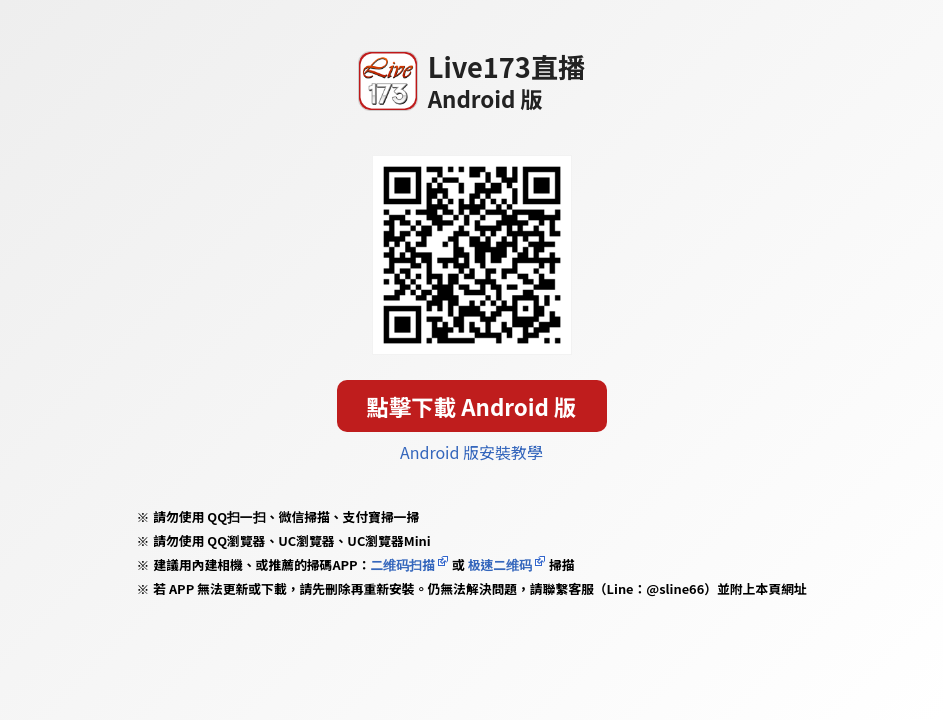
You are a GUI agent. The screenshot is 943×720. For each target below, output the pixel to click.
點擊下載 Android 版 (472, 406)
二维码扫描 (402, 564)
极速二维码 (500, 564)
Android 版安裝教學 (471, 452)
